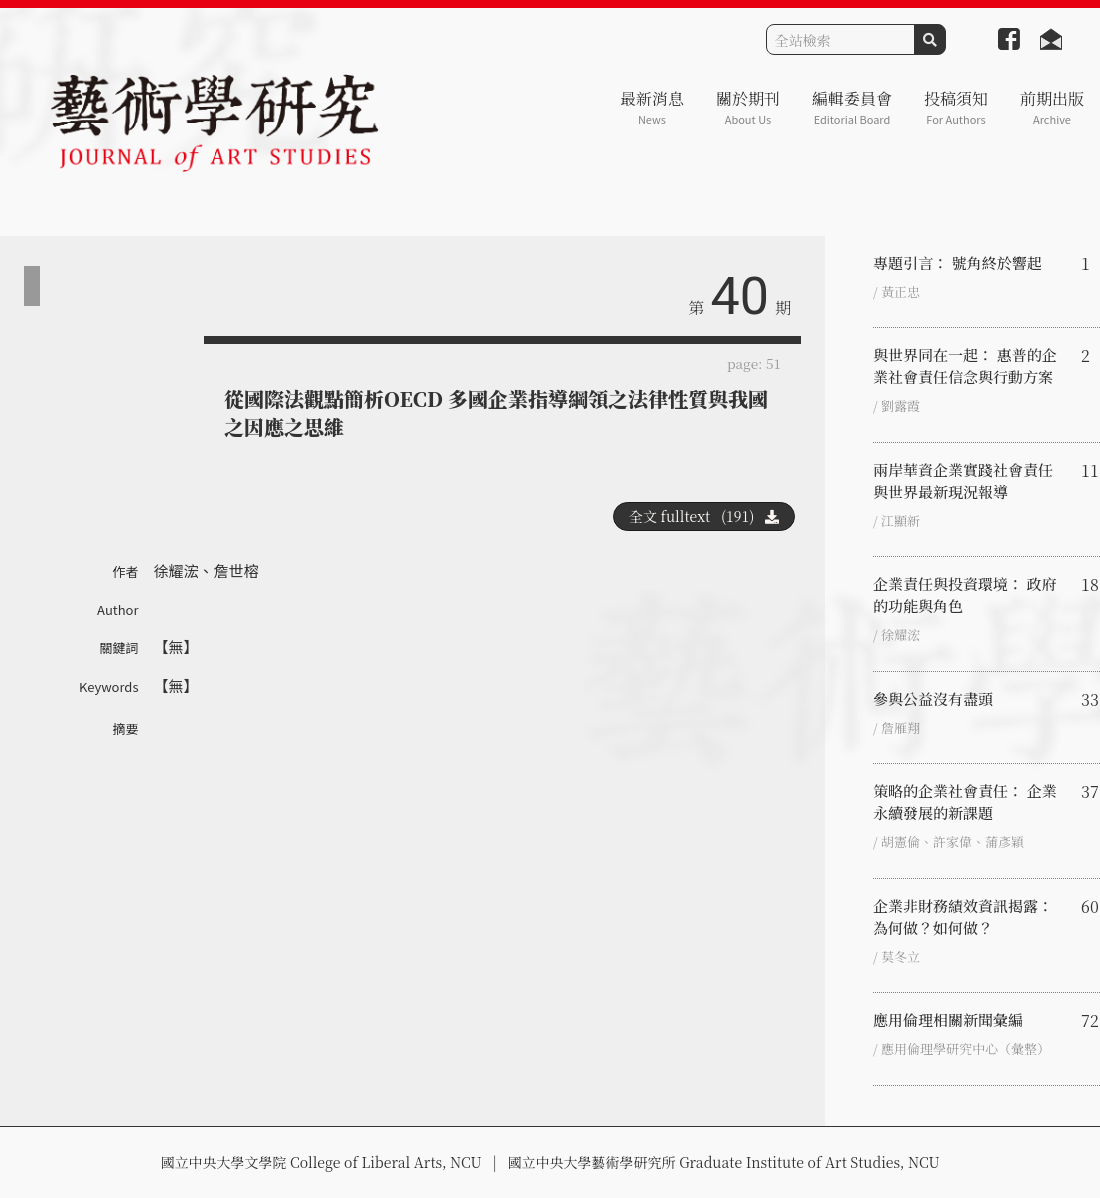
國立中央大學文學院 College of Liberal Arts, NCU (320, 1162)
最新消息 (652, 107)
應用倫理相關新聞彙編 (948, 1019)
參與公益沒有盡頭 (933, 698)
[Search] (840, 39)
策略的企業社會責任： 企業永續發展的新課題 (965, 801)
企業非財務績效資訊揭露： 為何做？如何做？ (963, 916)
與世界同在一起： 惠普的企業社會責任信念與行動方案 (965, 365)
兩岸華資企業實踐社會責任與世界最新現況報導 (963, 480)
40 (740, 296)
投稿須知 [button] (956, 107)
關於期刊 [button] (748, 107)
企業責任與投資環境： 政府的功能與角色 (965, 594)
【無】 (176, 646)
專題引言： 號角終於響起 (957, 262)
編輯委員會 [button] (852, 107)
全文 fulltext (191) (704, 516)
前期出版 (1052, 107)
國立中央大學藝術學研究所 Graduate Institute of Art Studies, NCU (724, 1162)
